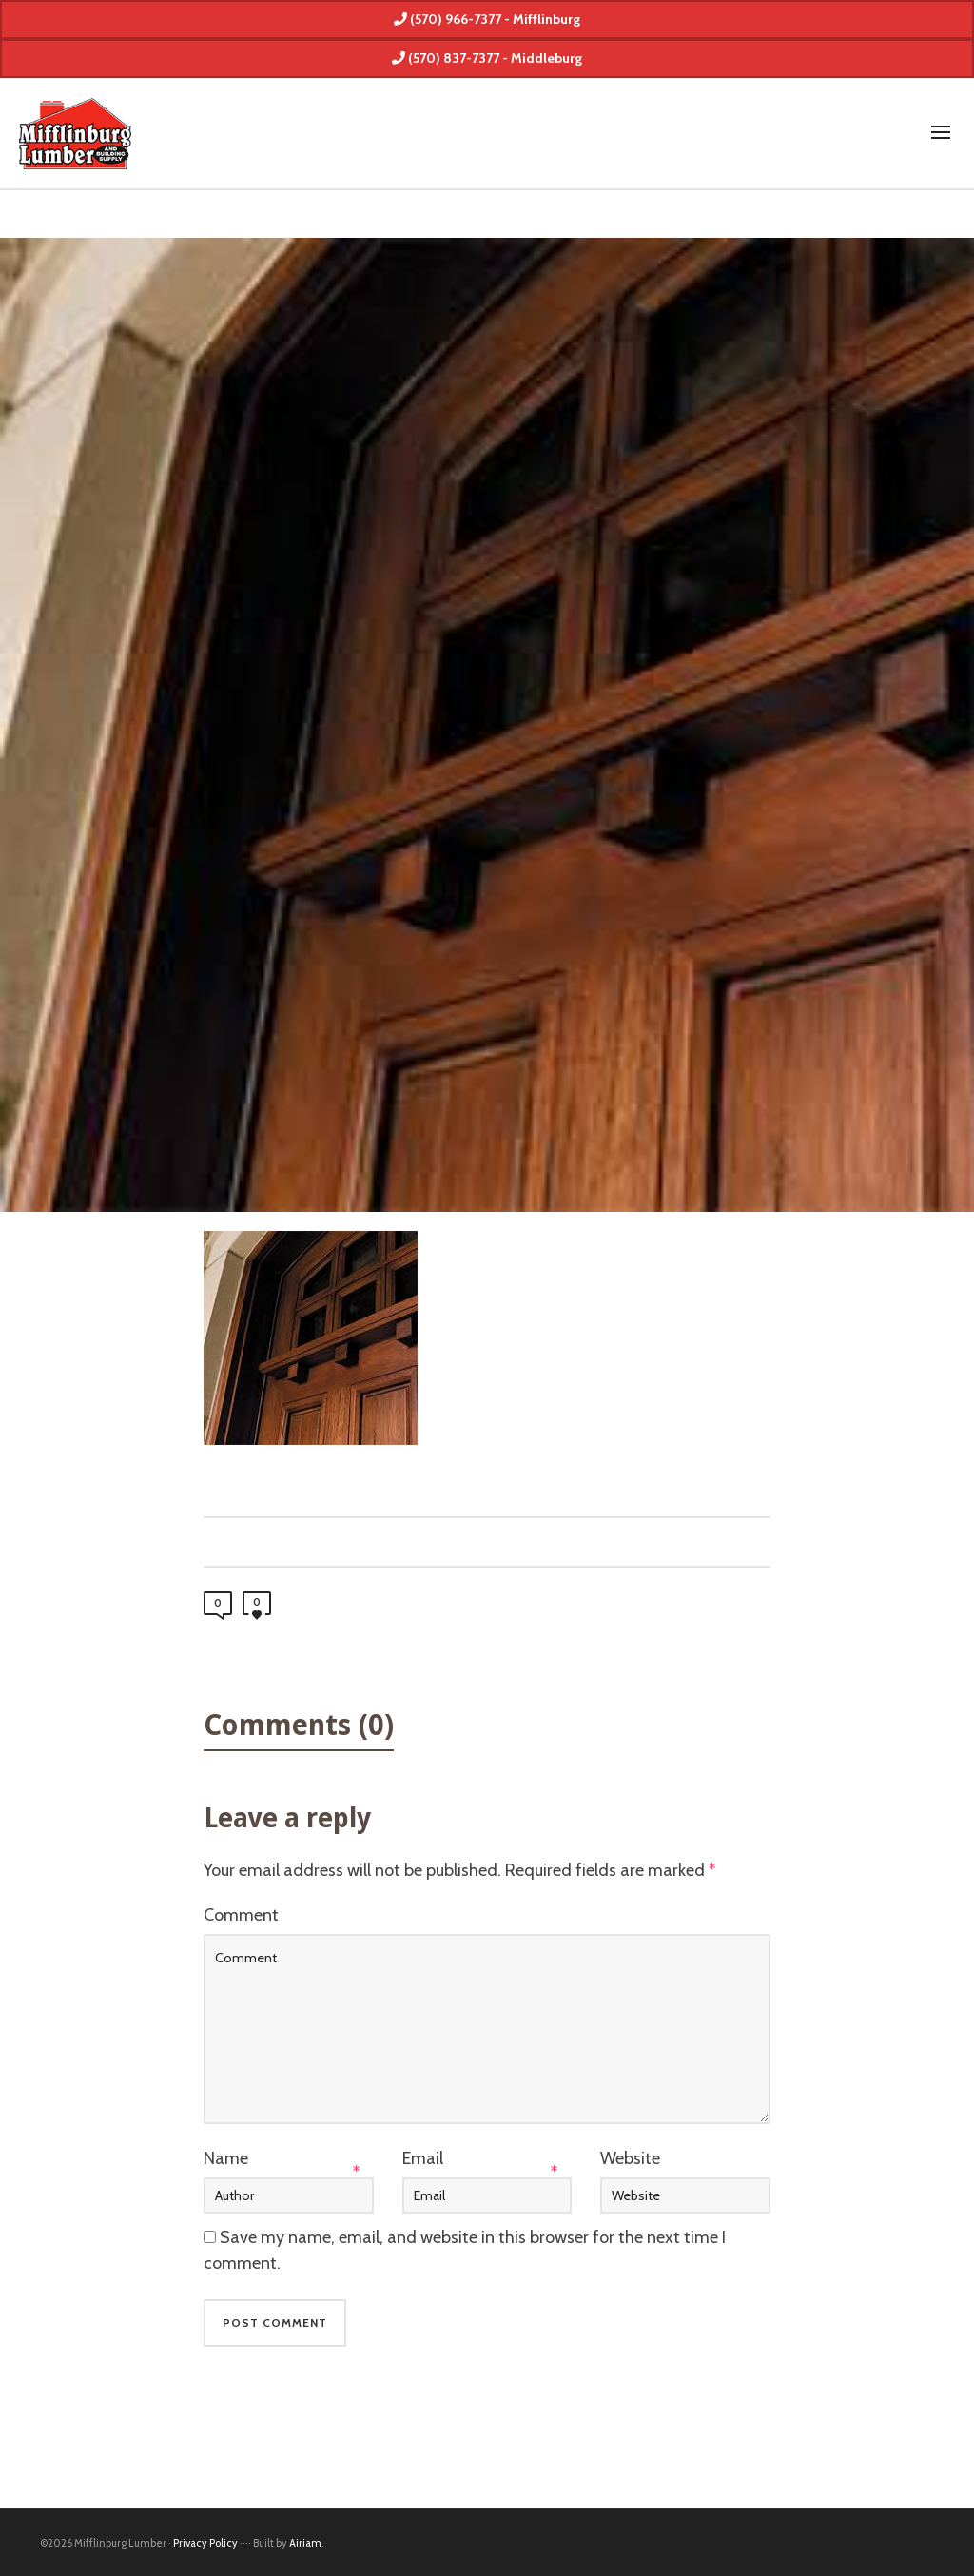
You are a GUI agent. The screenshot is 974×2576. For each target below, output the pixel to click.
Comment (241, 1914)
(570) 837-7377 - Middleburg (487, 58)
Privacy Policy (205, 2542)
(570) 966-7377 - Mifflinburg (487, 19)
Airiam (305, 2542)
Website (630, 2158)
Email (422, 2158)
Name (226, 2158)
